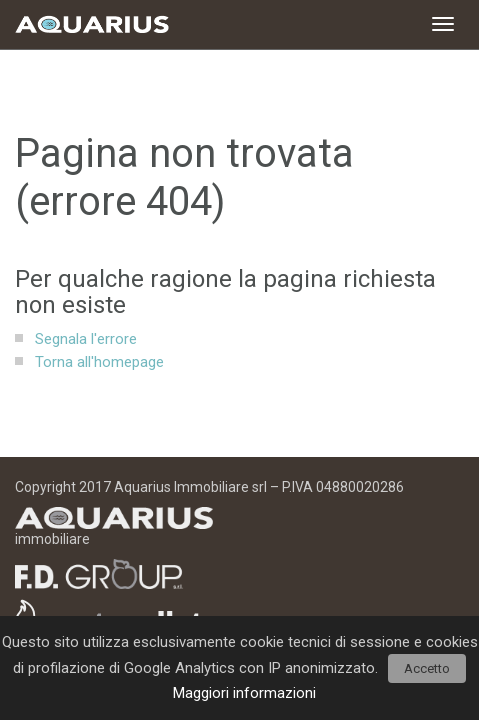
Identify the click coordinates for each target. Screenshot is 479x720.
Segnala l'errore (86, 339)
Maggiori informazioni (244, 693)
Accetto (427, 668)
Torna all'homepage (99, 362)
